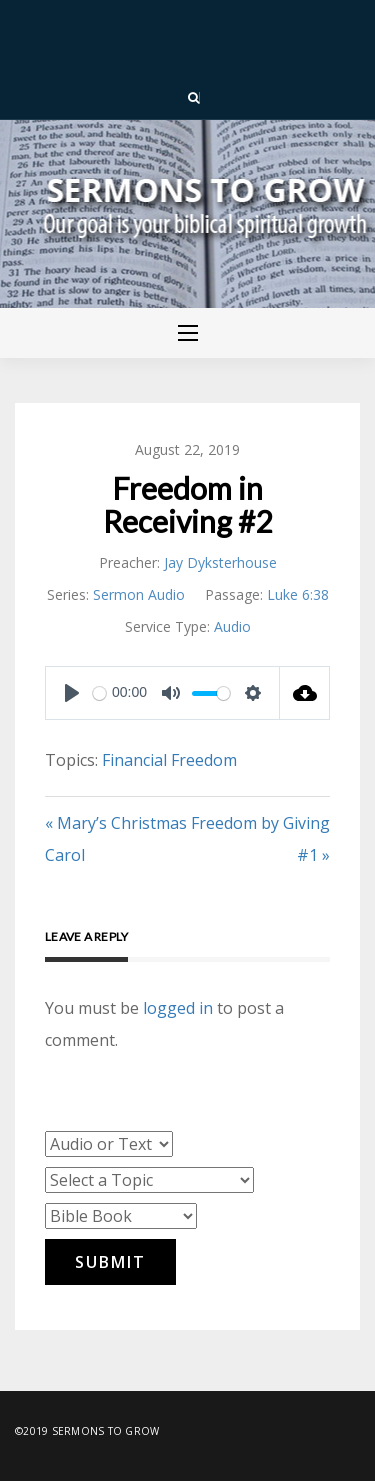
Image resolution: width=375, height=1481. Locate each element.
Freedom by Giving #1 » (260, 839)
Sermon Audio (139, 594)
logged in (178, 1008)
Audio (232, 626)
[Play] (72, 693)
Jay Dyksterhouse (220, 562)
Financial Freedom (169, 760)
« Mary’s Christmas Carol (116, 839)
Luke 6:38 (298, 594)
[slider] (99, 693)
